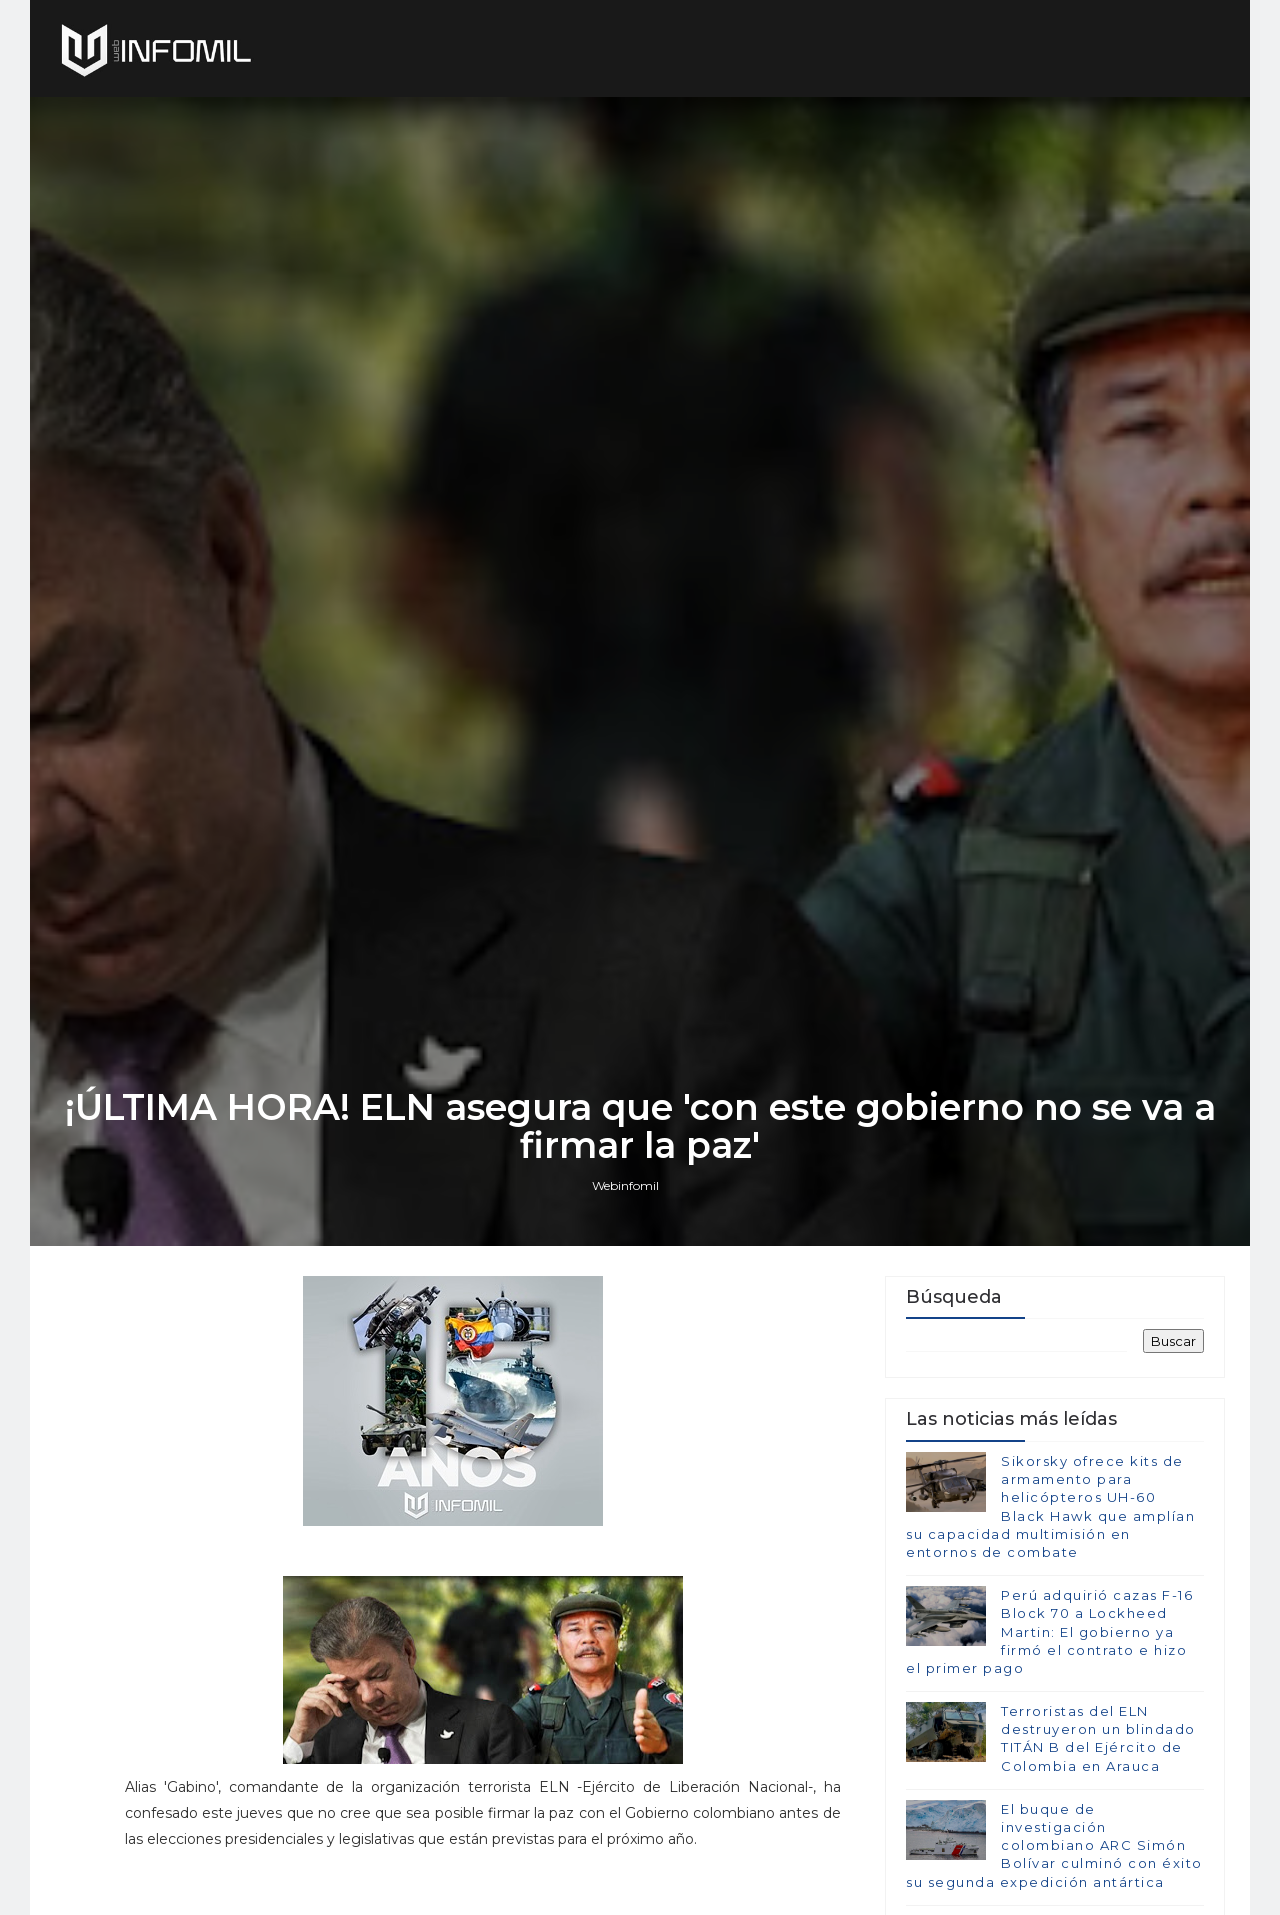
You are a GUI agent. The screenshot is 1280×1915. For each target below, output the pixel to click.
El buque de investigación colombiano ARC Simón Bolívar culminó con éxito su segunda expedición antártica (1054, 1845)
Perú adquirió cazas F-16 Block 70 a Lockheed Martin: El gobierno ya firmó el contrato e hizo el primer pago (1049, 1631)
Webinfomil (625, 1185)
